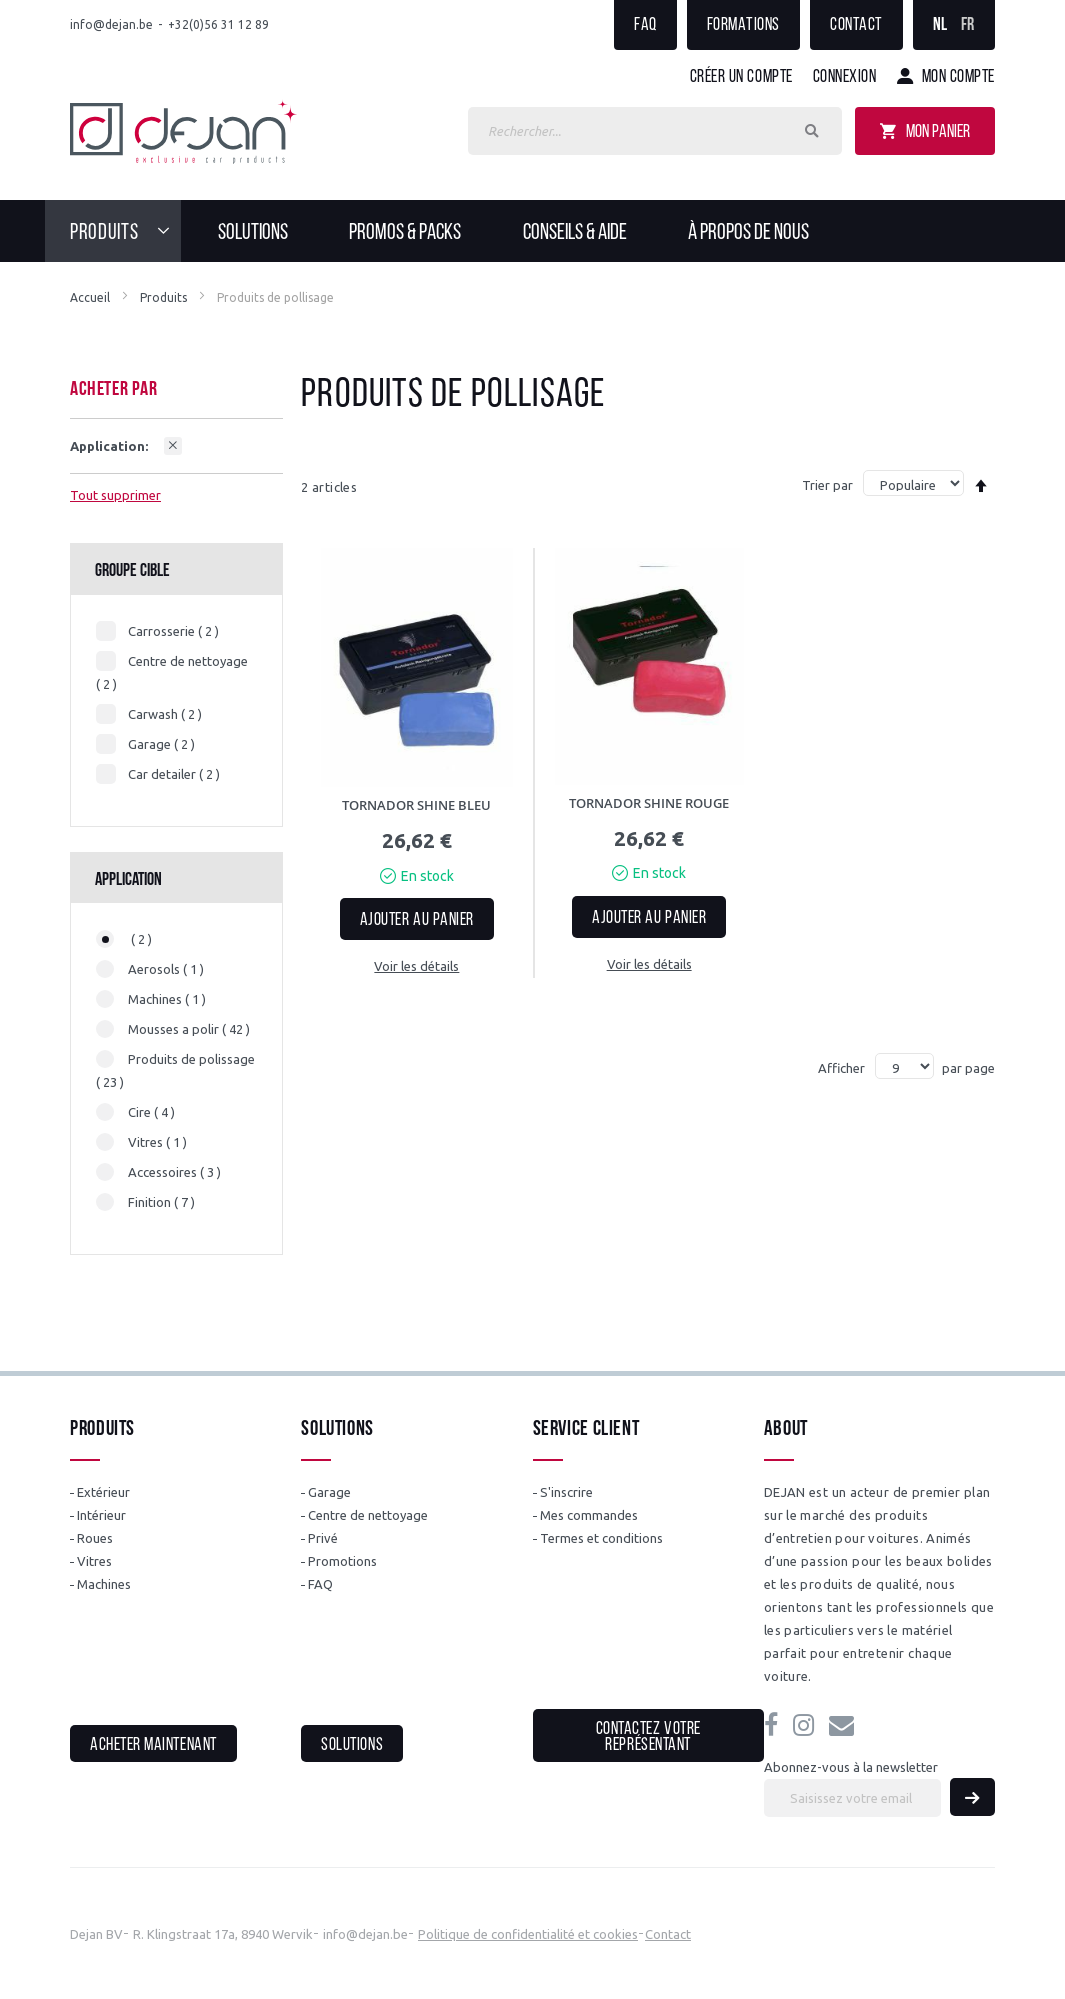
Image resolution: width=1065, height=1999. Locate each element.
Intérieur (101, 1515)
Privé (323, 1538)
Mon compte (958, 77)
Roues (95, 1538)
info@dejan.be (111, 24)
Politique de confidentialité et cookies (528, 1934)
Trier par (827, 485)
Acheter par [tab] (114, 390)
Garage (329, 1492)
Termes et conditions (601, 1538)
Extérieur (103, 1492)
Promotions (342, 1561)
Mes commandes (589, 1515)
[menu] (532, 231)
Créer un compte (741, 77)
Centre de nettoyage (368, 1515)
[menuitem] (125, 231)
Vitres (94, 1561)
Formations (743, 25)
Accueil (90, 297)
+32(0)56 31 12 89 (218, 24)
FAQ (645, 25)
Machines (104, 1584)
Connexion (845, 77)
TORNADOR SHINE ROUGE (649, 803)
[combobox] (655, 131)
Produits (163, 297)
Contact (856, 25)
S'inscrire (566, 1492)
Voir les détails (416, 966)
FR (968, 25)
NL (940, 25)
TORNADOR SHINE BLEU (416, 805)
